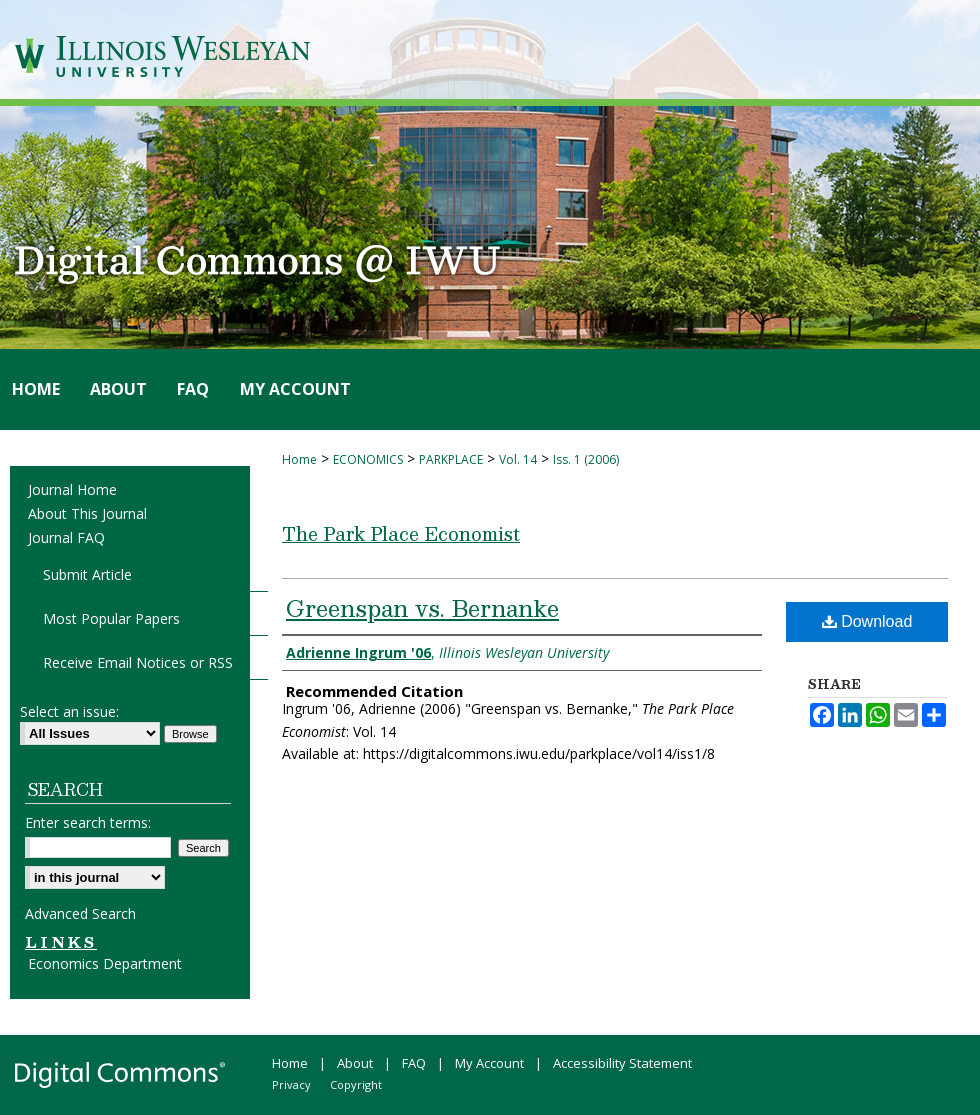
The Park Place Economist (401, 533)
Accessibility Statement (622, 1063)
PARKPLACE (451, 459)
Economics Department (105, 963)
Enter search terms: (88, 822)
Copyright (356, 1084)
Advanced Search (80, 913)
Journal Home (72, 489)
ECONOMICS (368, 459)
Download (867, 621)
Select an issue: (69, 711)
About (355, 1063)
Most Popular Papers (111, 618)
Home (299, 459)
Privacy (291, 1084)
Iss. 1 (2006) (586, 459)
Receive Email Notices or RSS (138, 662)
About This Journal (87, 513)
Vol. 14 (518, 459)
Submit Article (87, 574)
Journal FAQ (66, 537)
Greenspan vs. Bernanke (422, 607)
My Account (489, 1063)
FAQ (414, 1063)
